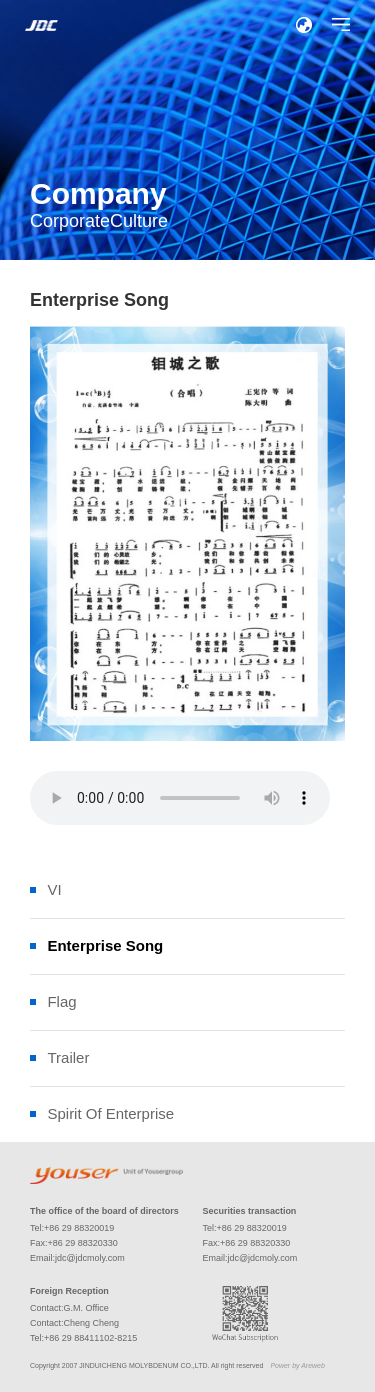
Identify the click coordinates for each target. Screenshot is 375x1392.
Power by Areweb (297, 1365)
